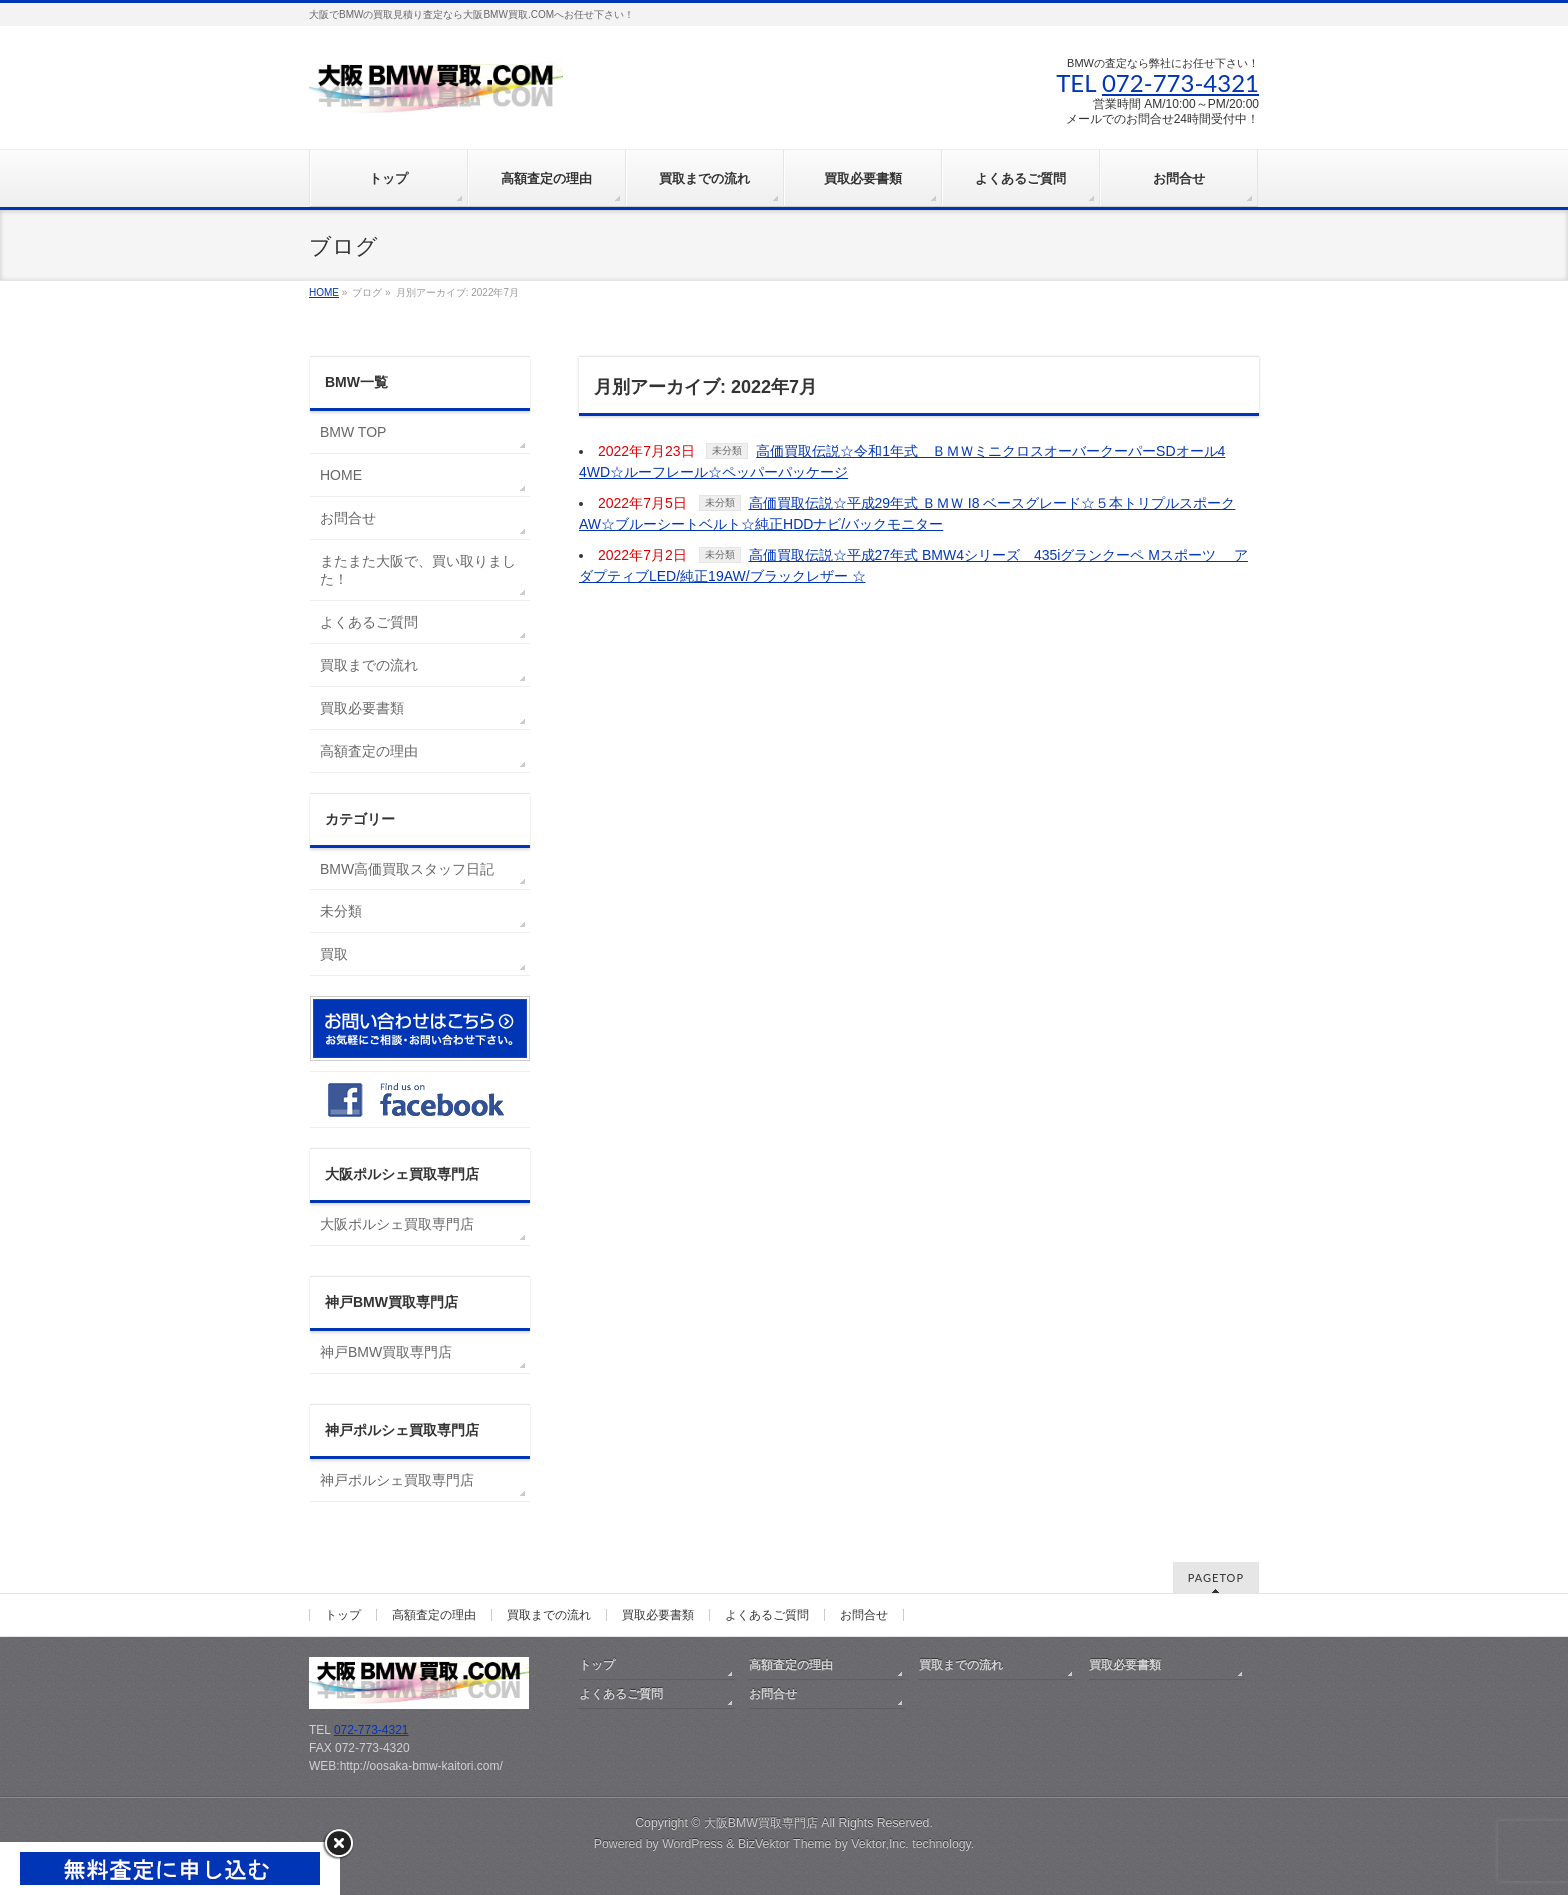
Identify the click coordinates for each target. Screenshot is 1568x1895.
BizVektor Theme (785, 1844)
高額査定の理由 (369, 751)
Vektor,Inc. (880, 1844)
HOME (341, 475)
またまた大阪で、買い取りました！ (418, 570)
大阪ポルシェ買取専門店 (397, 1224)
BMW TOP (353, 432)
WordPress (692, 1844)
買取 (334, 954)
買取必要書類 (362, 708)
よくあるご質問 (369, 622)
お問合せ (348, 518)
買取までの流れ (369, 665)
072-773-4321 (1180, 82)
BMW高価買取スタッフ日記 (407, 869)
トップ (343, 1615)
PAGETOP (1216, 1577)
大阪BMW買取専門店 (761, 1823)
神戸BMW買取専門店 (386, 1352)
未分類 (727, 450)
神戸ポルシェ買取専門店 (397, 1480)
